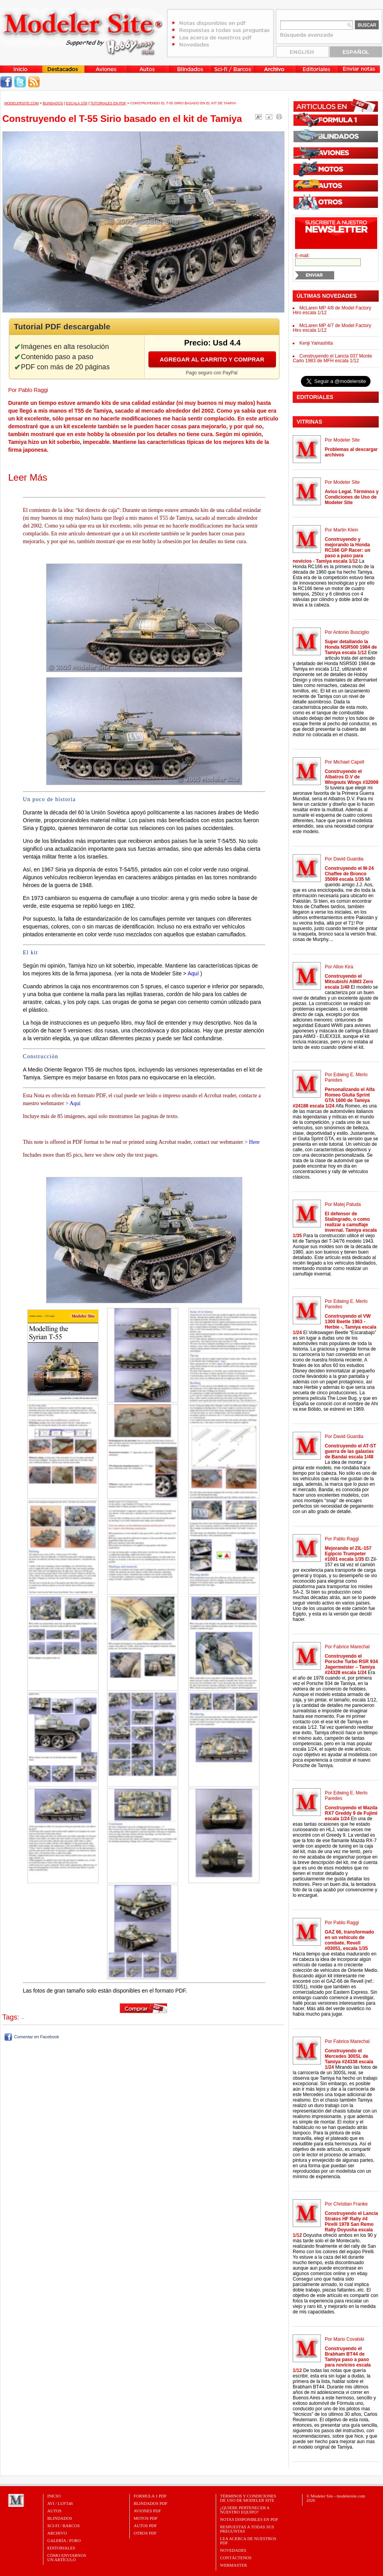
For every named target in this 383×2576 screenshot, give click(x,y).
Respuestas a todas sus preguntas (247, 2528)
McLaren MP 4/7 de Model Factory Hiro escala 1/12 (332, 328)
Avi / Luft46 (60, 2503)
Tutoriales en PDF (108, 103)
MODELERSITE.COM (21, 103)
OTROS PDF (145, 2533)
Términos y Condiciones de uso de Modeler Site (248, 2498)
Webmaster (233, 2565)
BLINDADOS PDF (151, 2503)
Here (254, 1142)
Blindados (53, 103)
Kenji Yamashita (316, 343)
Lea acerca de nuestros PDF (248, 2540)
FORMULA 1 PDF (150, 2496)
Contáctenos (236, 2557)
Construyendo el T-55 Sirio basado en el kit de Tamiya (183, 103)
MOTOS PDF (145, 2518)
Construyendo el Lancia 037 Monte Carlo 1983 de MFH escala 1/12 (332, 358)
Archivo (57, 2533)
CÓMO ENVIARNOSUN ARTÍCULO (66, 2557)
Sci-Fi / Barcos (63, 2525)
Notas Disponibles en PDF (249, 2519)
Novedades (233, 2550)
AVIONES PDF (147, 2510)
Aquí (193, 973)
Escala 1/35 (77, 103)
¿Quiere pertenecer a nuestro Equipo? (244, 2509)
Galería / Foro (64, 2540)
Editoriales (61, 2548)
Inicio (54, 2496)
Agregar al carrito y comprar (212, 359)
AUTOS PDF (145, 2525)
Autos (54, 2510)
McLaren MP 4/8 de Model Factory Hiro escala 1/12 (332, 310)
